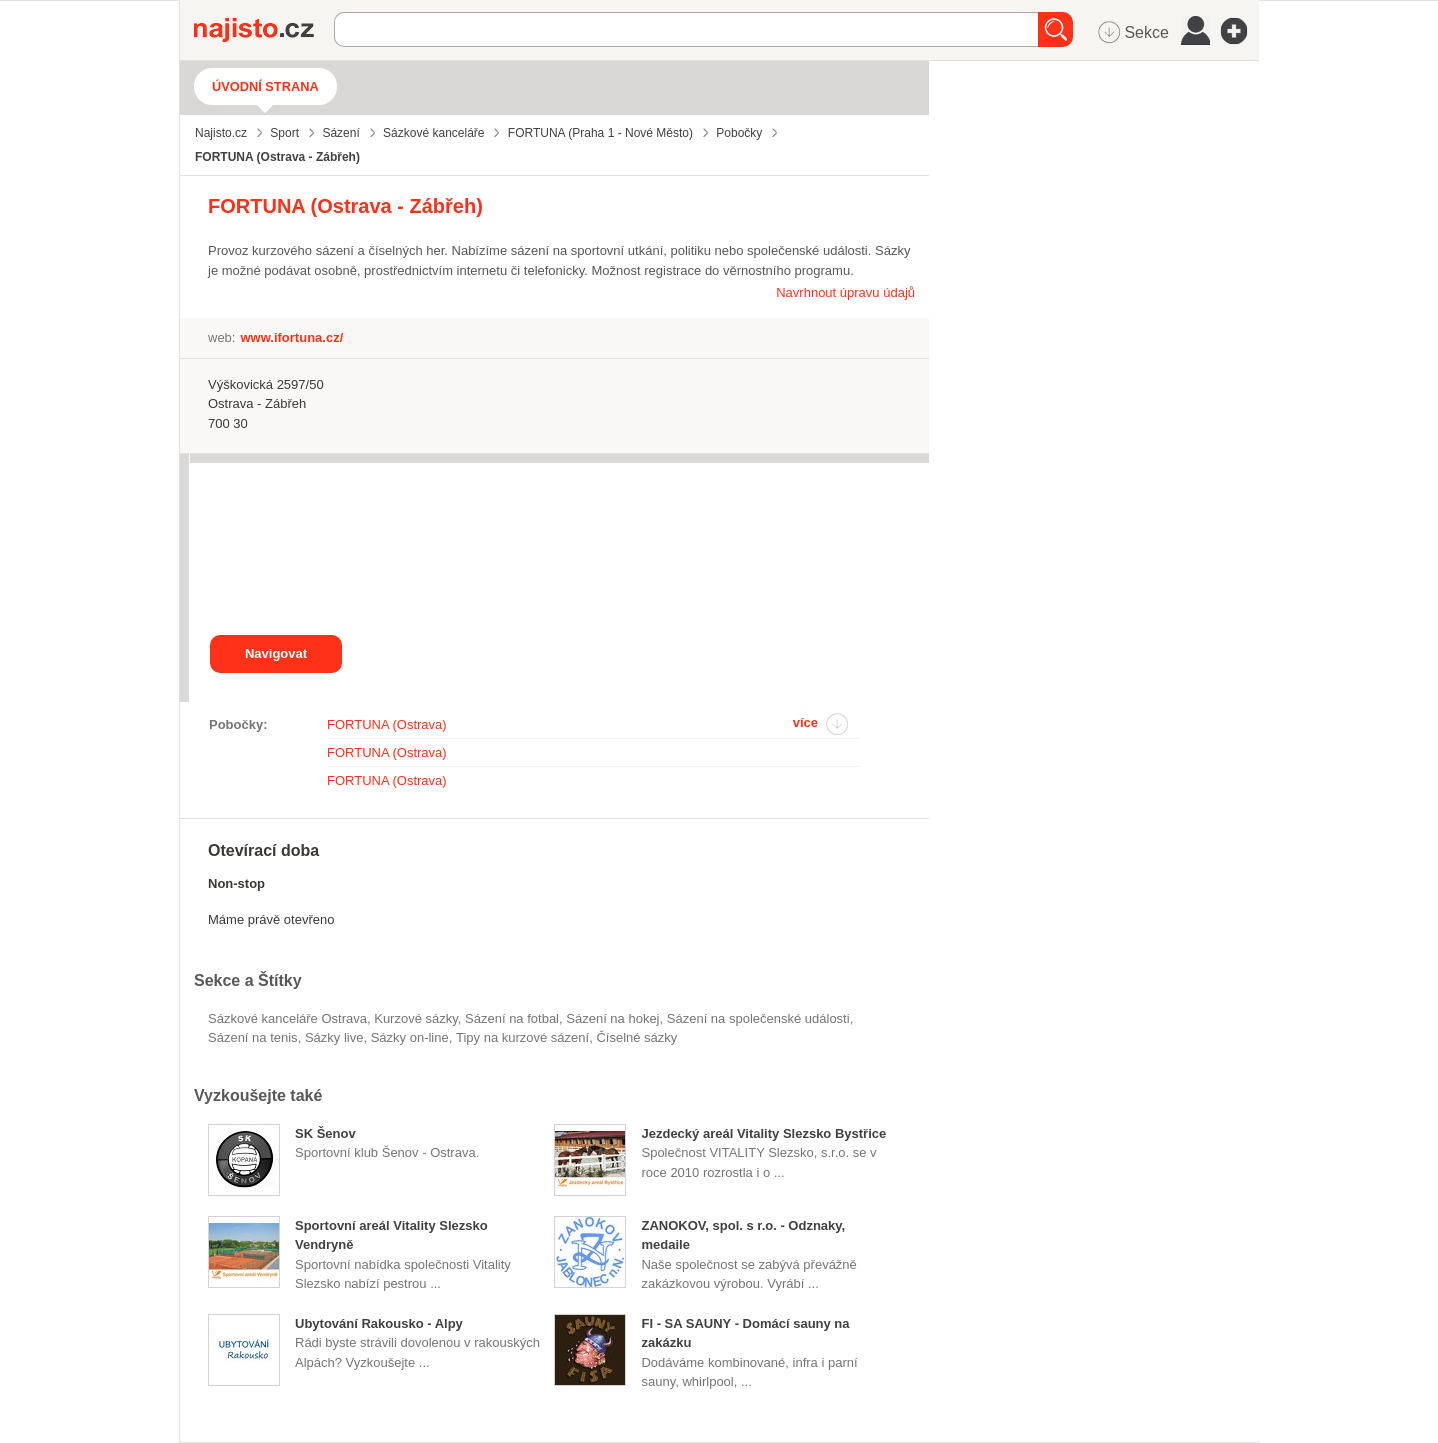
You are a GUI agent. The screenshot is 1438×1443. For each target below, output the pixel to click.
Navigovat (276, 653)
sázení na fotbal (512, 1018)
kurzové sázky (416, 1018)
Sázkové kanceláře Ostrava (287, 1018)
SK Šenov (325, 1133)
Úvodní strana (265, 86)
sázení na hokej (612, 1018)
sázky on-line (410, 1037)
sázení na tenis (253, 1037)
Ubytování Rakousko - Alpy (379, 1323)
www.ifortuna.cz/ (291, 337)
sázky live (334, 1037)
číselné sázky (636, 1037)
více (805, 722)
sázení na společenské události (758, 1018)
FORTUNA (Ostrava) (387, 724)
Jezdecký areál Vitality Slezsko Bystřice (763, 1133)
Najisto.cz (264, 30)
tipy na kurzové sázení (522, 1037)
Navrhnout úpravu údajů (845, 292)
